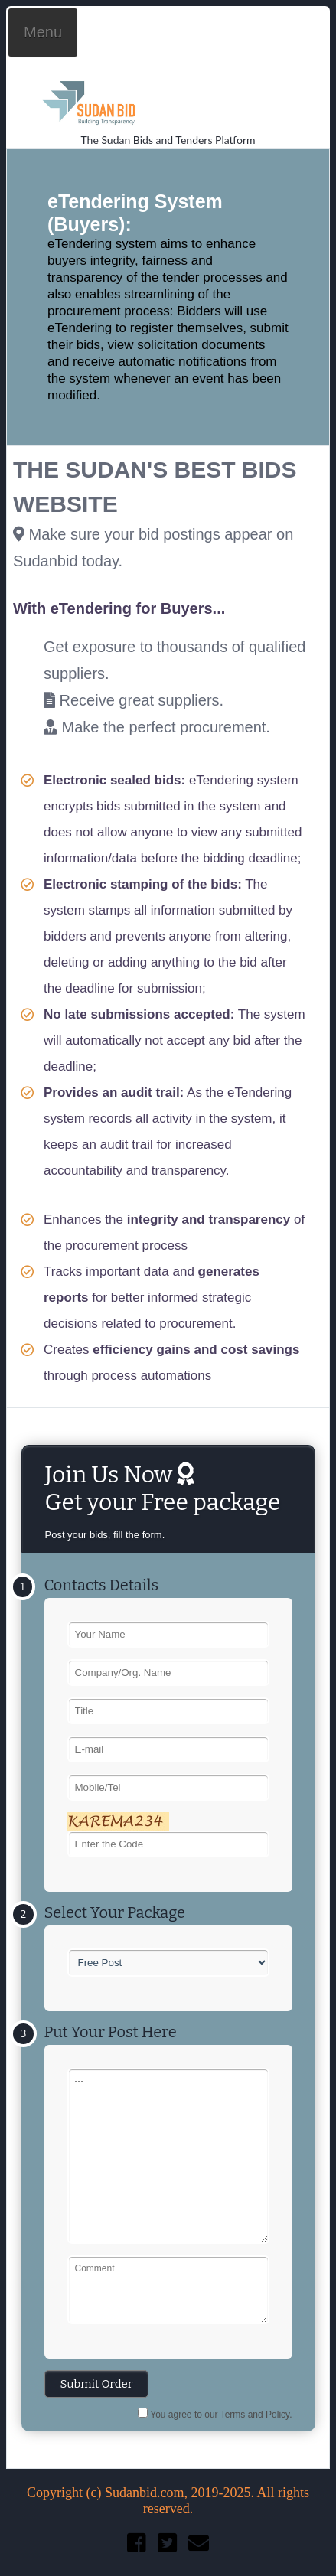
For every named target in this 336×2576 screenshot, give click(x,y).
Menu (43, 32)
